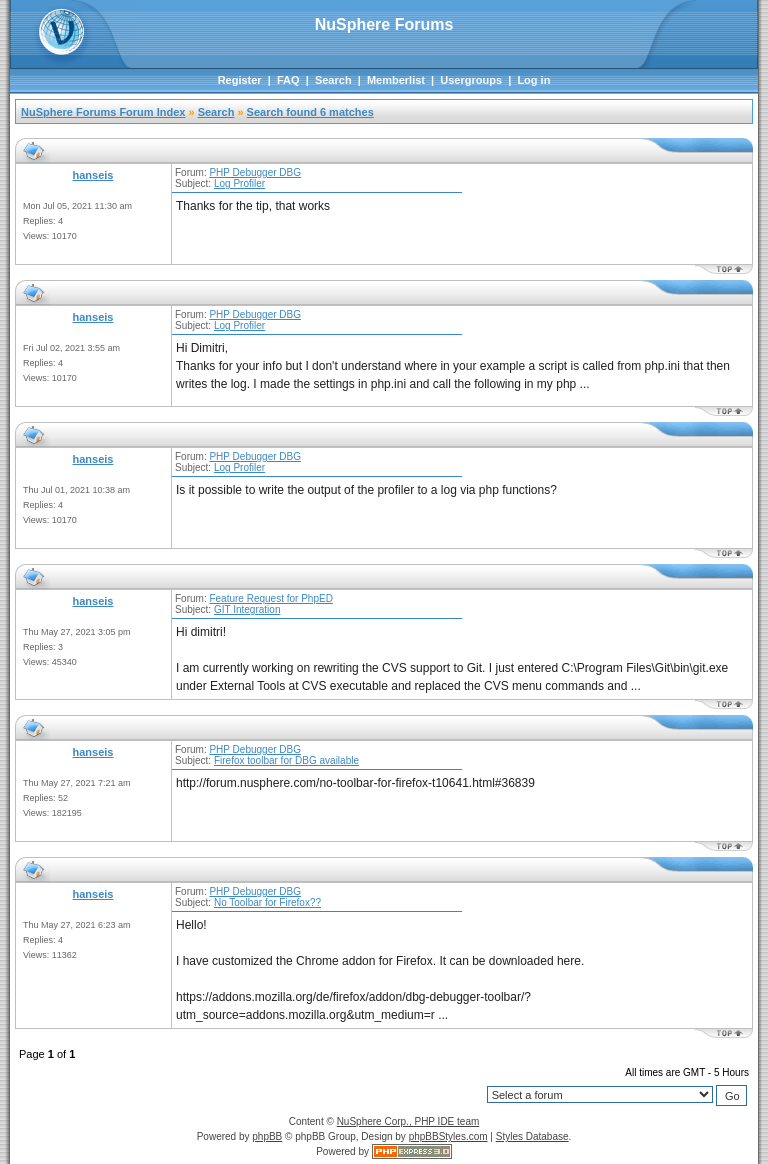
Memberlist (396, 80)
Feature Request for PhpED (270, 598)
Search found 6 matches (310, 112)
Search (333, 80)
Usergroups (471, 80)
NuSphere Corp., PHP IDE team (408, 1121)
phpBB (267, 1136)
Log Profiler (239, 183)
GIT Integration (247, 609)
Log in (533, 80)
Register (240, 80)
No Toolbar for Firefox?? (267, 902)
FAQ (288, 80)
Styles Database (532, 1136)
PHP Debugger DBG (255, 172)
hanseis (93, 175)
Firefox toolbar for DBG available (286, 760)
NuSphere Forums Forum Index (103, 112)
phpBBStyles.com (448, 1136)
